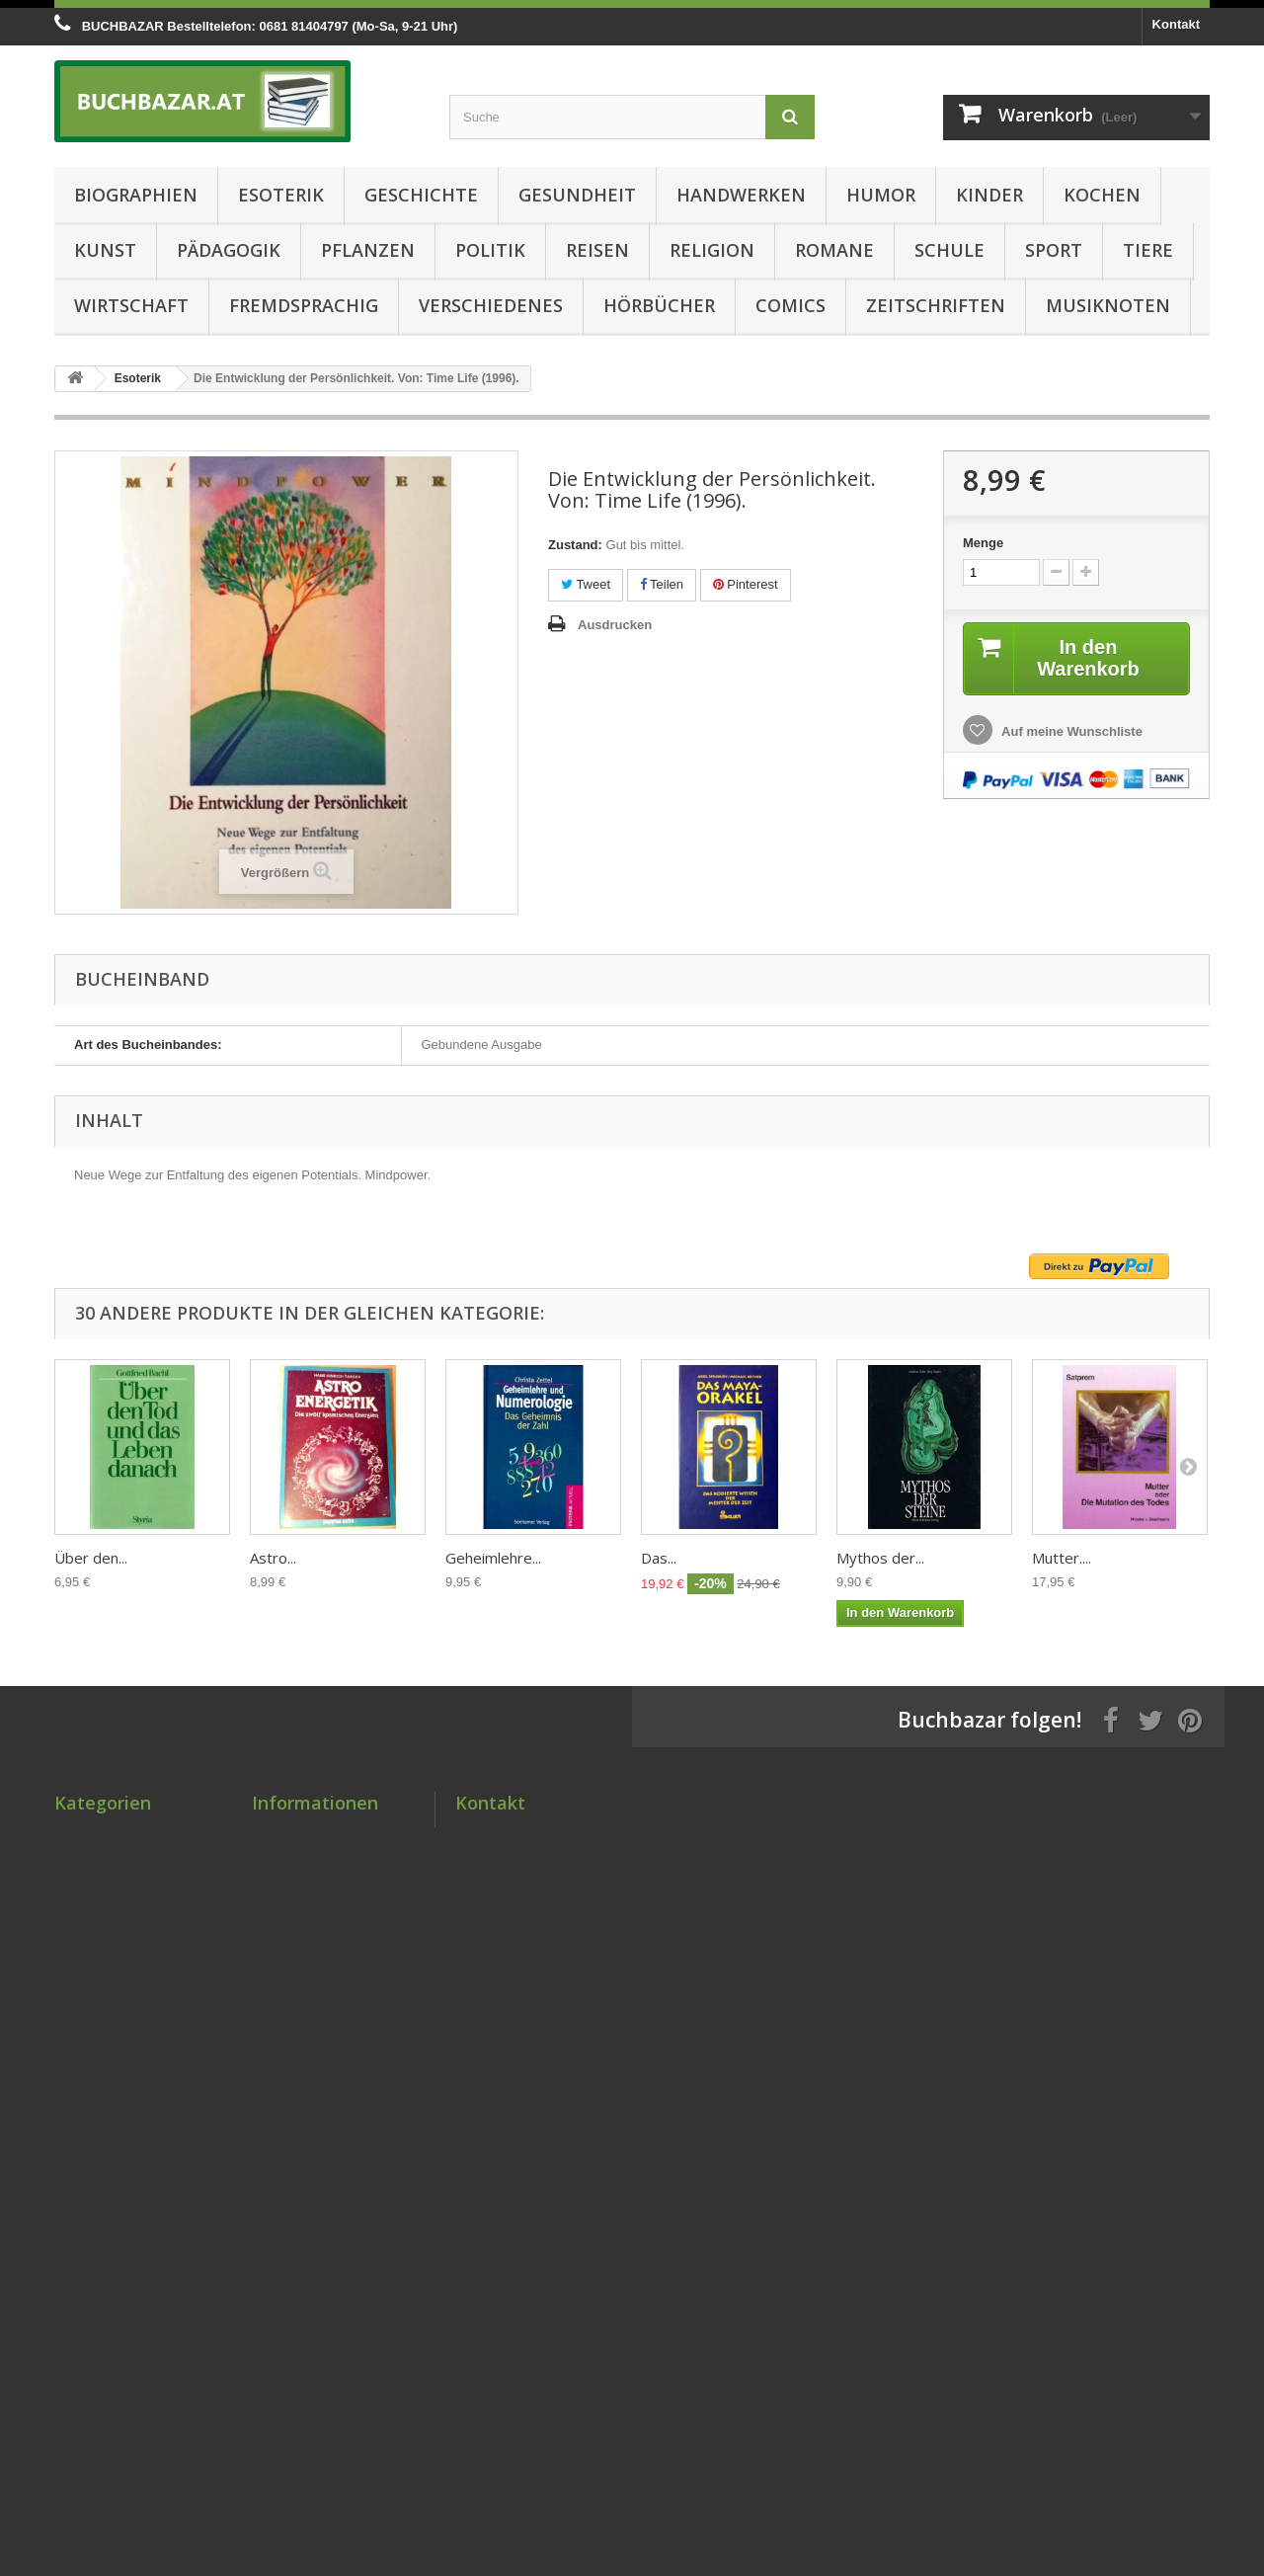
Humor (880, 194)
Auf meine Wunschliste (1070, 731)
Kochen (1102, 194)
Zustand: (575, 544)
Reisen (597, 250)
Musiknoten (1108, 305)
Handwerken (741, 194)
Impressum (286, 2014)
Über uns (279, 2040)
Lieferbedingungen (309, 1937)
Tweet (585, 584)
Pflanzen (368, 250)
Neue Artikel (289, 1860)
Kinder (989, 194)
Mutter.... (1061, 1558)
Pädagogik (228, 250)
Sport (1053, 250)
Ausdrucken (615, 624)
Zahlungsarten (296, 1963)
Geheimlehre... (493, 1558)
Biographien (136, 194)
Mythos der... (880, 1558)
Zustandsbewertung (313, 1911)
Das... (658, 1558)
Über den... (90, 1558)
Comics (790, 305)
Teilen (661, 584)
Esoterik (281, 194)
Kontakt (1176, 24)
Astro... (273, 1558)
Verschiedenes (491, 305)
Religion (712, 250)
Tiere (1148, 250)
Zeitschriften (935, 305)
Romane (834, 250)
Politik (490, 250)
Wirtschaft (131, 305)
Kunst (105, 250)
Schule (949, 250)
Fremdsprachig (303, 305)
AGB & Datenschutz (312, 1988)
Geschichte (421, 194)
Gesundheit (577, 194)
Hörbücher (659, 305)
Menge (983, 542)
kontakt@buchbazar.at (598, 1943)
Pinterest (745, 584)
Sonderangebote (303, 1834)
